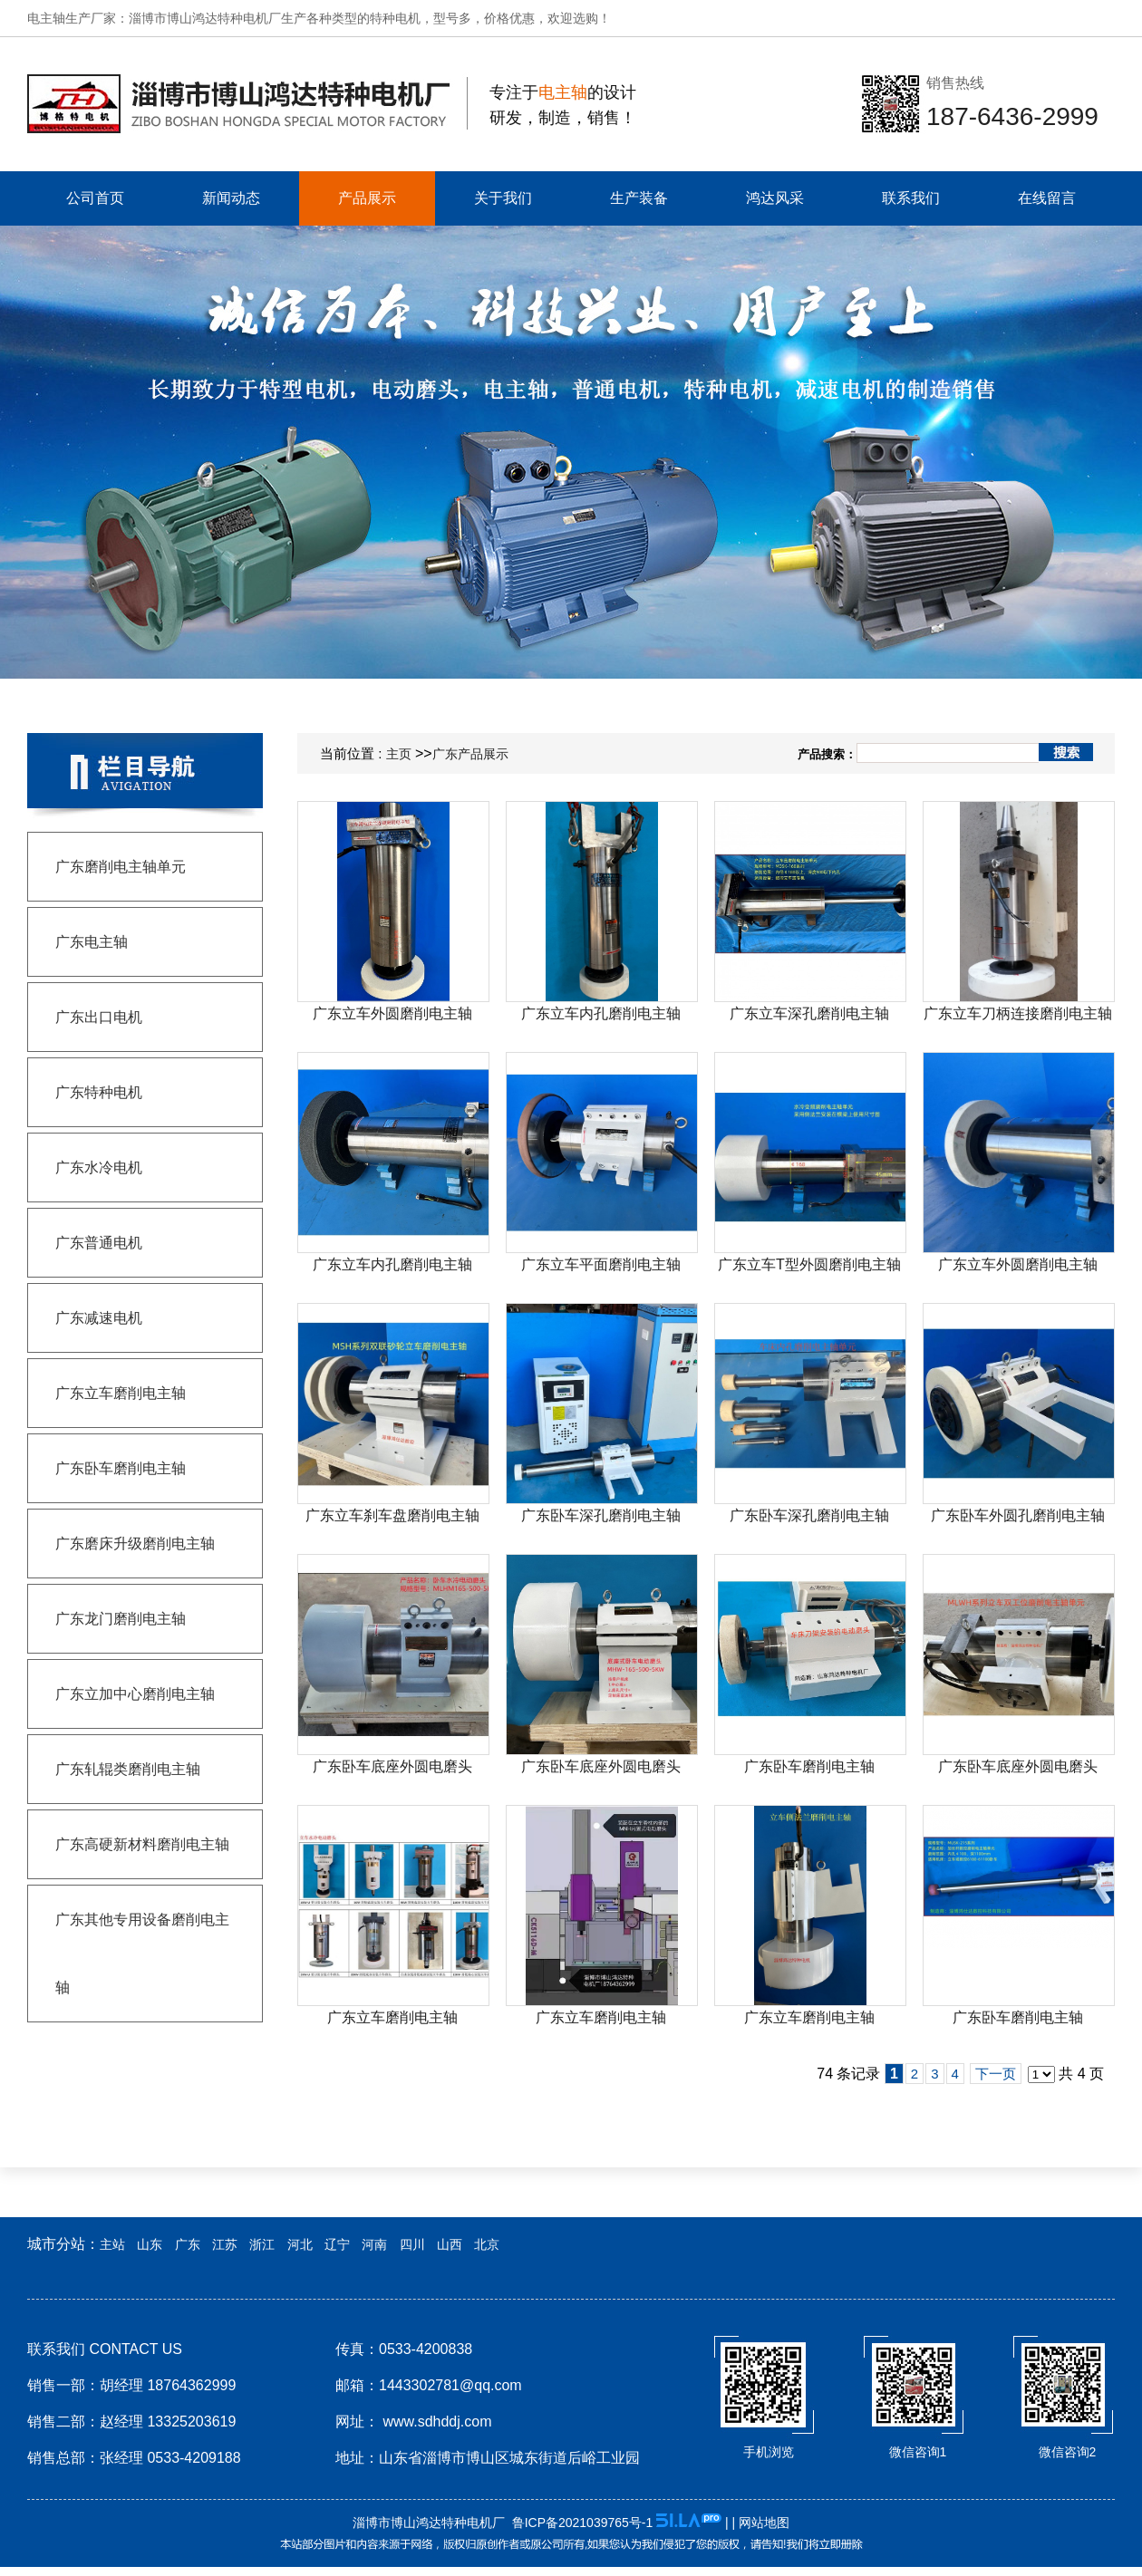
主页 (398, 754)
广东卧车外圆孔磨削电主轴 (1018, 1515)
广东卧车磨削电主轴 (809, 1766)
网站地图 (764, 2522)
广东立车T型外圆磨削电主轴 (809, 1264)
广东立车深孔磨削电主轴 (809, 1013)
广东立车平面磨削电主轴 (601, 1264)
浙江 (262, 2244)
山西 (449, 2244)
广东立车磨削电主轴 (392, 2017)
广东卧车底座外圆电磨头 (392, 1766)
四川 (412, 2244)
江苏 (224, 2244)
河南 (374, 2244)
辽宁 (337, 2244)
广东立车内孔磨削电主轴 (601, 1013)
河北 (300, 2244)
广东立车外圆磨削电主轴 (392, 1013)
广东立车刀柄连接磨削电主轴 (1018, 1013)
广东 (187, 2244)
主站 (112, 2244)
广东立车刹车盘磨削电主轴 (392, 1515)
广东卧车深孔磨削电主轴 (601, 1515)
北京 (486, 2244)
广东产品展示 (470, 754)
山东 (149, 2244)
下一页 (995, 2073)
